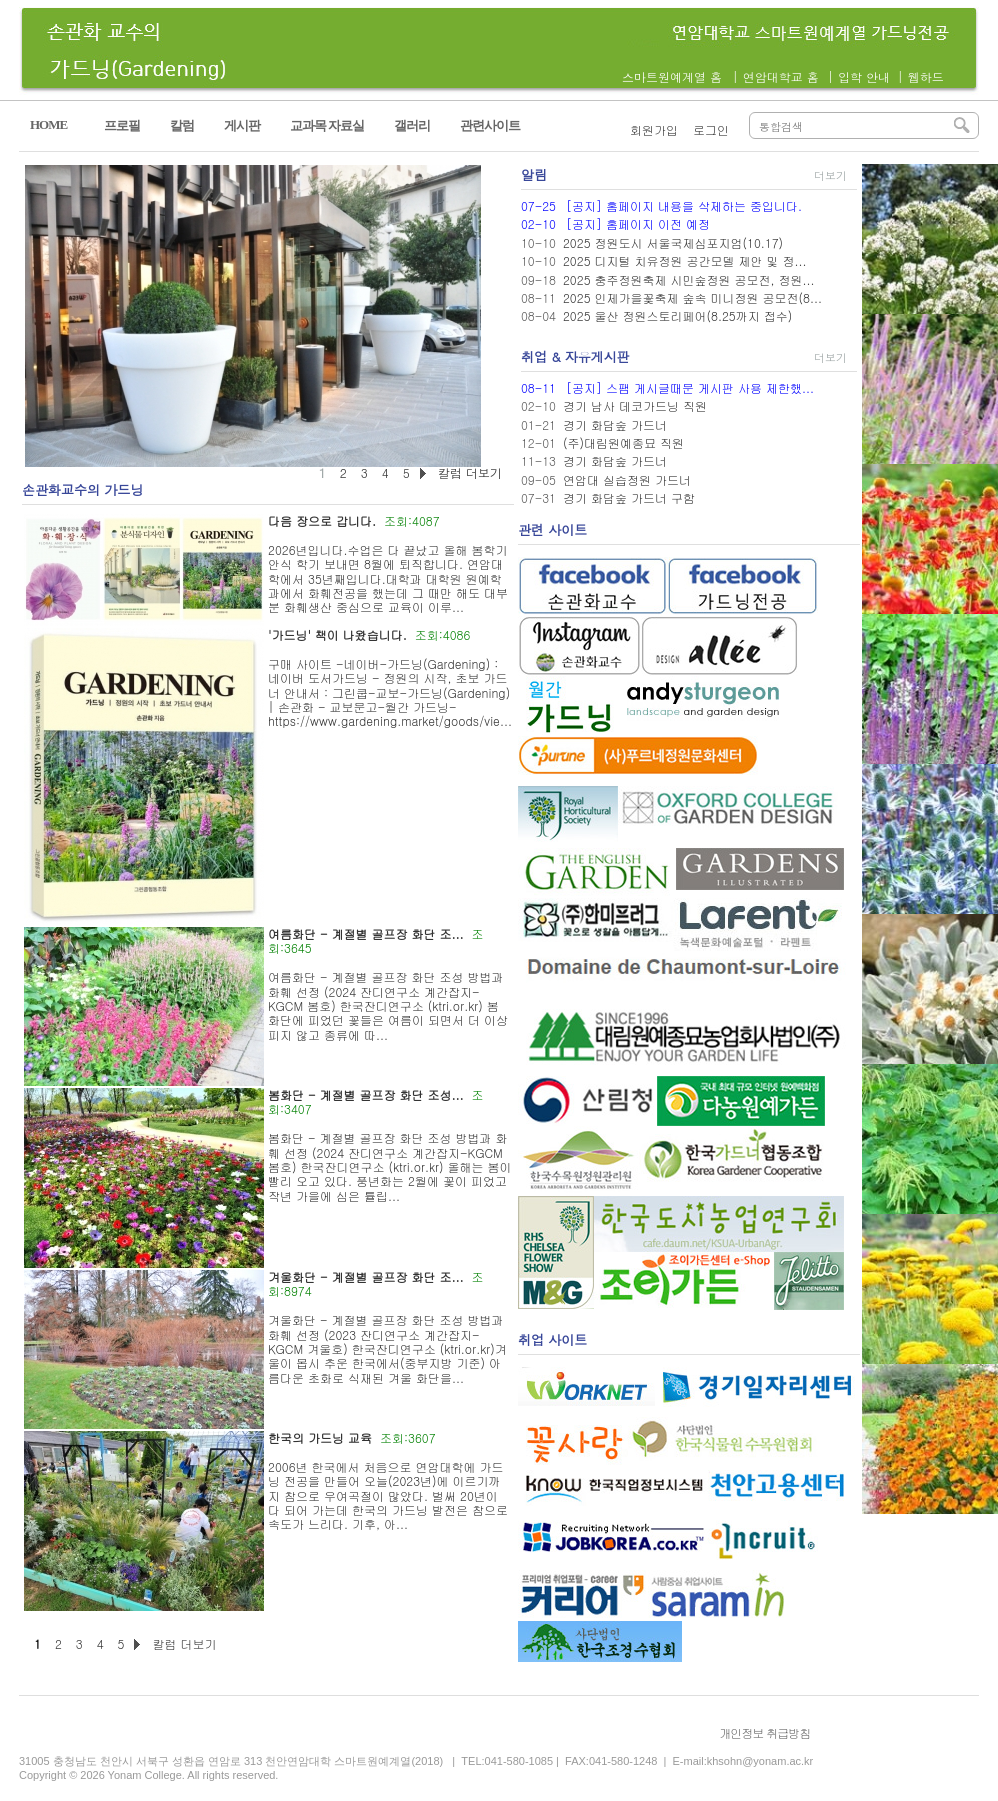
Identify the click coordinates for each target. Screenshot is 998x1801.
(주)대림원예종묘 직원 (623, 442)
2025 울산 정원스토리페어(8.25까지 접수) (677, 315)
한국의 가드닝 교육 (320, 1437)
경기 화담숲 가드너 (615, 424)
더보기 (830, 175)
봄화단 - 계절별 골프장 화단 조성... (366, 1094)
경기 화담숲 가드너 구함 (629, 497)
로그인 (711, 129)
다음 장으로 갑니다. (322, 520)
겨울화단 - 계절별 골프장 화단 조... (366, 1276)
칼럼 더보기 (184, 1643)
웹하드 (926, 76)
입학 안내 (864, 76)
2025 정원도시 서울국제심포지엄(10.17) (673, 242)
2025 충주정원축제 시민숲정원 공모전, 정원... (689, 279)
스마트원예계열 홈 (672, 76)
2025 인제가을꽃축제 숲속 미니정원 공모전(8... (692, 297)
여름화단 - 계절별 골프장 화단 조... (366, 933)
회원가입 (654, 129)
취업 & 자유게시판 (575, 356)
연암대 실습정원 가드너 (627, 479)
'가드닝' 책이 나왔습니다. (337, 634)
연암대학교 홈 (781, 76)
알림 (534, 174)
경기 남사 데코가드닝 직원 (635, 405)
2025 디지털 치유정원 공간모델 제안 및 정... (685, 260)
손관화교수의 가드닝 (82, 489)
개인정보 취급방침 (764, 1732)
